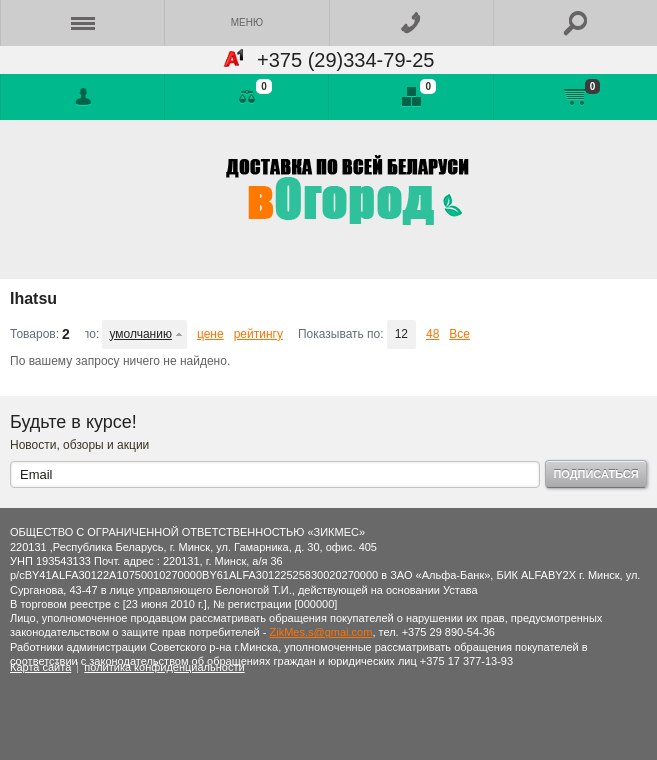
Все (459, 334)
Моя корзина (575, 97)
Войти (82, 97)
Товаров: (34, 334)
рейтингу (258, 334)
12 (401, 334)
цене (210, 334)
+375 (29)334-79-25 (340, 60)
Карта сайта (40, 667)
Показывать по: (341, 334)
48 (432, 334)
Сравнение (246, 97)
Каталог (82, 23)
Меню (247, 22)
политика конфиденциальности (164, 667)
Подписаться (595, 474)
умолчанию (140, 334)
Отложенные (410, 97)
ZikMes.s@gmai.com (321, 632)
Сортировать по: (92, 334)
